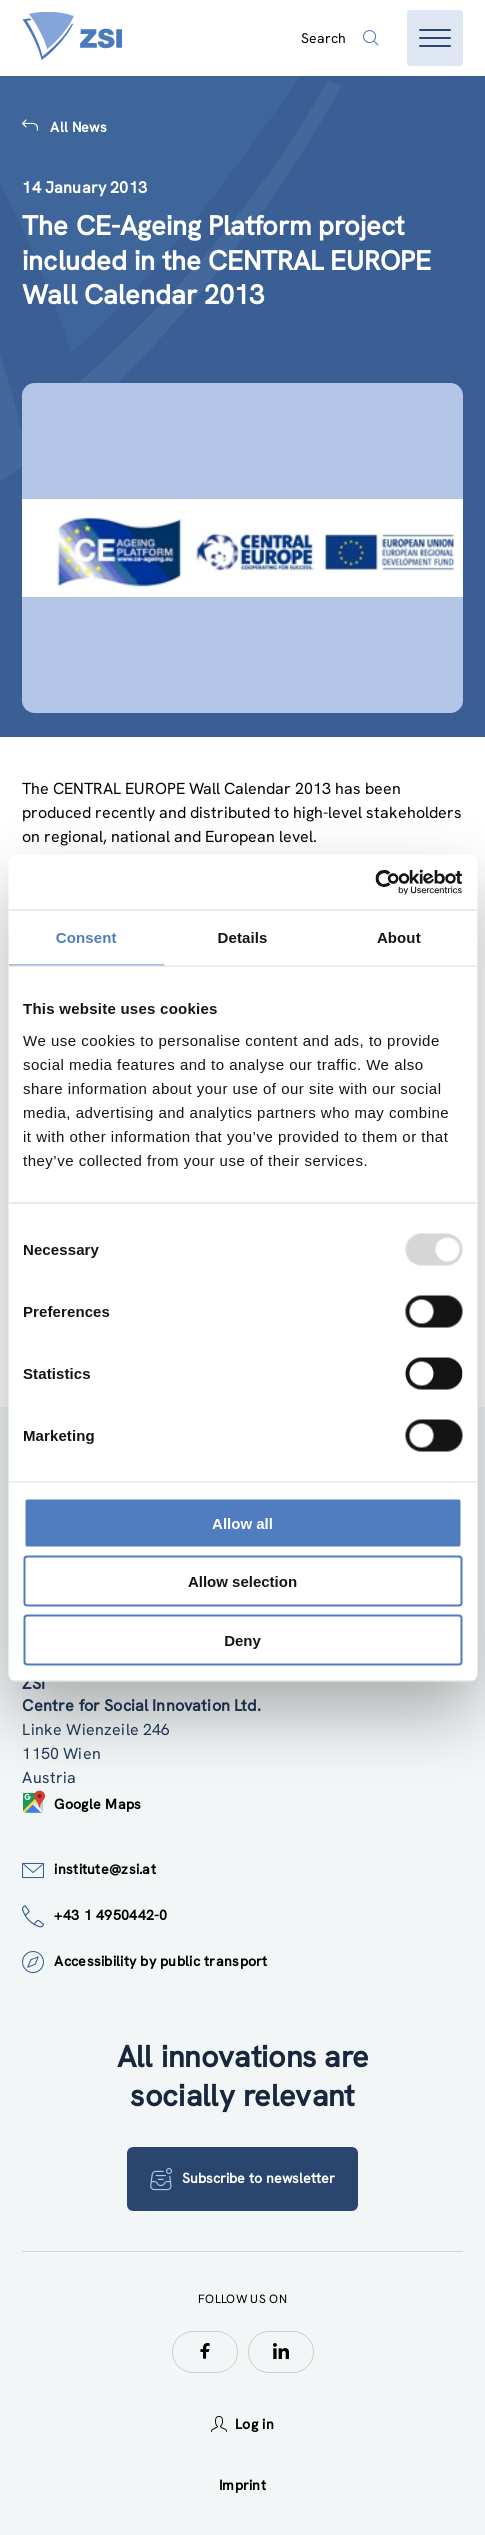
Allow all (242, 1522)
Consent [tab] (86, 937)
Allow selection (242, 1581)
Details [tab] (243, 937)
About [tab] (399, 937)
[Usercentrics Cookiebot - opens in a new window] (374, 882)
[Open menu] (435, 38)
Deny (242, 1639)
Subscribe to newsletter (242, 2179)
